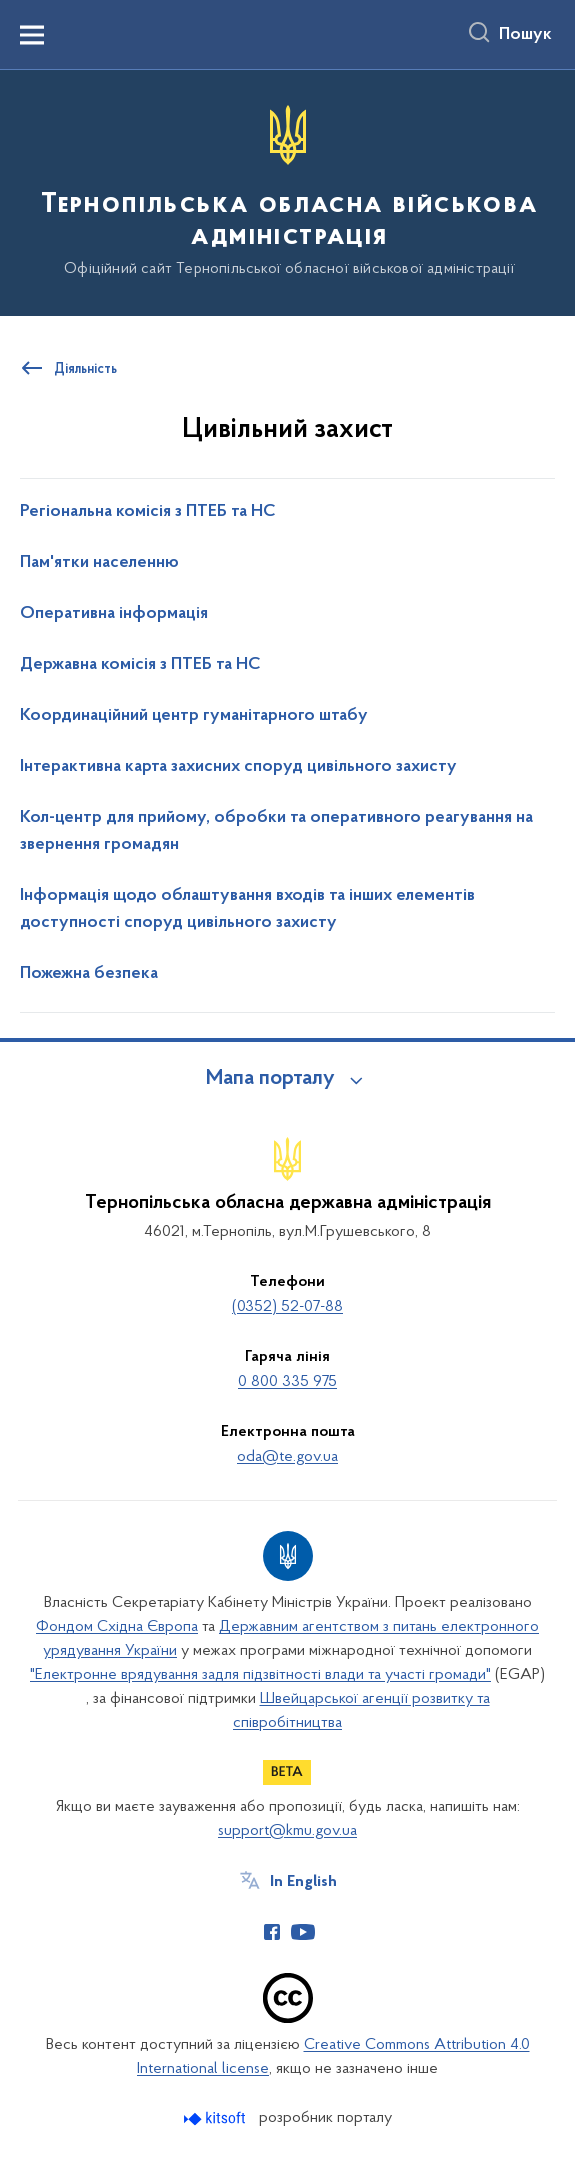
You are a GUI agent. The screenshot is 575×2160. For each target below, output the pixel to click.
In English (303, 1882)
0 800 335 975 (287, 1382)
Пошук (525, 35)
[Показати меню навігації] (32, 35)
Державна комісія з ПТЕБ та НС (140, 665)
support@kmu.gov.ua (287, 1831)
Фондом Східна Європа (117, 1627)
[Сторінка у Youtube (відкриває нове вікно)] (303, 1932)
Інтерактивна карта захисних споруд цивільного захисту (238, 767)
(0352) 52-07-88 (287, 1307)
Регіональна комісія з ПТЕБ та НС (148, 512)
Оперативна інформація (114, 614)
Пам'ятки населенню (99, 563)
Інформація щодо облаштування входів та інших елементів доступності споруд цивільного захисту (247, 909)
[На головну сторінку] (287, 191)
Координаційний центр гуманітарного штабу (194, 716)
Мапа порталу (270, 1079)
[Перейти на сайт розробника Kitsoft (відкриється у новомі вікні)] (216, 2118)
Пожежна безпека (89, 974)
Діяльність (85, 370)
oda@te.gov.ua (287, 1457)
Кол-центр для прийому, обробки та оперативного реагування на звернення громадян (276, 831)
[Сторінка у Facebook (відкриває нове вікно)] (272, 1932)
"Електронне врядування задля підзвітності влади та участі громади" (260, 1675)
